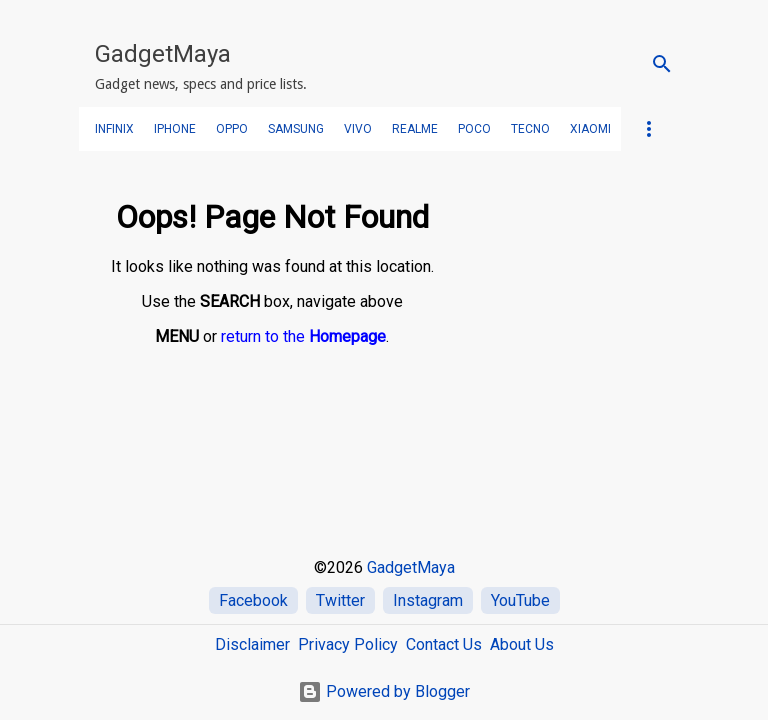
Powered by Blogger (384, 691)
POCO (474, 129)
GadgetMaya (163, 54)
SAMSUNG (296, 129)
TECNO (530, 129)
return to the (303, 336)
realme (415, 129)
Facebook (253, 600)
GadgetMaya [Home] (411, 567)
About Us (522, 644)
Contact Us (444, 644)
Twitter (340, 600)
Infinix (114, 129)
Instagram (428, 600)
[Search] (662, 64)
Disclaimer (252, 644)
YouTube (520, 600)
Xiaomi (590, 129)
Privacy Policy (348, 644)
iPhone (175, 129)
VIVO (358, 129)
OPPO (232, 129)
